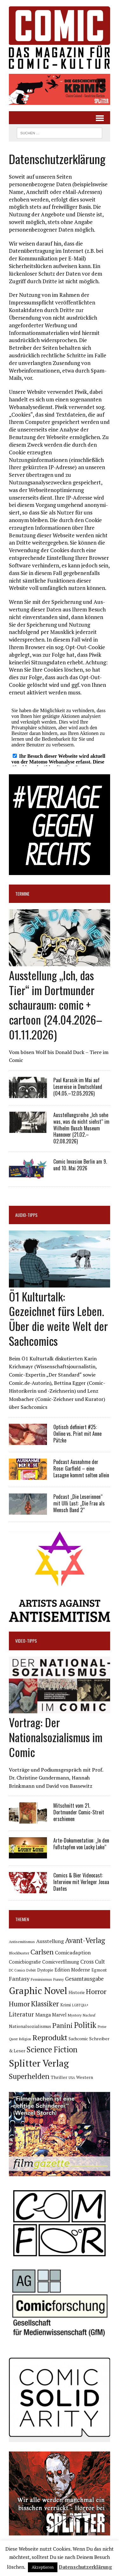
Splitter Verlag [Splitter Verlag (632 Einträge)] (39, 2063)
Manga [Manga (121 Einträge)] (43, 2014)
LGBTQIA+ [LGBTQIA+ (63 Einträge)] (80, 2005)
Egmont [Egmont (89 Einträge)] (99, 1970)
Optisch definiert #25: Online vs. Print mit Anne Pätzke (77, 1433)
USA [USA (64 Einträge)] (72, 2077)
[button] (59, 89)
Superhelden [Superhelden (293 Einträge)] (29, 2076)
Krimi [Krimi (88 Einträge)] (65, 2005)
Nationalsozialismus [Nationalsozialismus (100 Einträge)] (30, 2026)
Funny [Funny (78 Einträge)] (58, 1979)
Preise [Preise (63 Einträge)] (102, 2026)
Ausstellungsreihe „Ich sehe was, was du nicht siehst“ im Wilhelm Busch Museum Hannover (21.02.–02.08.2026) (81, 1128)
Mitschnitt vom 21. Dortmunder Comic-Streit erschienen (78, 1812)
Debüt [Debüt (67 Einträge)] (31, 1970)
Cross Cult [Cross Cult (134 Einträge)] (92, 1961)
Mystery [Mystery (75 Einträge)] (75, 2015)
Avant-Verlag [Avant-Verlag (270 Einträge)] (85, 1940)
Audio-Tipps (26, 1214)
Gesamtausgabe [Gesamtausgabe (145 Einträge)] (84, 1978)
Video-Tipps (26, 1640)
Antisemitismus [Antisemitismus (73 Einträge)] (22, 1941)
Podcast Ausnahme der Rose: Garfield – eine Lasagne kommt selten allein (81, 1468)
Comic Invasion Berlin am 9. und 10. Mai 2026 (80, 1165)
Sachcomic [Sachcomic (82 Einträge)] (78, 2039)
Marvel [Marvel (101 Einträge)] (59, 2015)
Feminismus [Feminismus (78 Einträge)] (41, 1979)
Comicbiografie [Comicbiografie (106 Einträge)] (25, 1962)
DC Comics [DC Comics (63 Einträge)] (17, 1970)
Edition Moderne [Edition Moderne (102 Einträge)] (72, 1970)
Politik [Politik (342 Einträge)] (85, 2025)
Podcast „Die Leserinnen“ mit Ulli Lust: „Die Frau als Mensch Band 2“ (79, 1503)
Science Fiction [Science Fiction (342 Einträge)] (52, 2049)
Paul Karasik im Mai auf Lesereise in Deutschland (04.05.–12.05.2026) (77, 1086)
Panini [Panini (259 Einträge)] (62, 2025)
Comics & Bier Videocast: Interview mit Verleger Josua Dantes (81, 1881)
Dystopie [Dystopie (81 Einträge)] (45, 1970)
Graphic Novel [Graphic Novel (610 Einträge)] (38, 1991)
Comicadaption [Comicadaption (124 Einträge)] (73, 1952)
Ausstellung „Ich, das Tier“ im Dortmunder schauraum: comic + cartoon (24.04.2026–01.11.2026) (55, 1005)
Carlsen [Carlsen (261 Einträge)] (42, 1951)
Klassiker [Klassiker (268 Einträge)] (45, 2003)
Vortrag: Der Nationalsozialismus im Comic (55, 1737)
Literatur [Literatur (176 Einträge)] (21, 2014)
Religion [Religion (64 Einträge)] (25, 2039)
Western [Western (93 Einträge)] (84, 2077)
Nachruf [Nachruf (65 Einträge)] (89, 2015)
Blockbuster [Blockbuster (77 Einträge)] (19, 1952)
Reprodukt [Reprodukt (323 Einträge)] (49, 2037)
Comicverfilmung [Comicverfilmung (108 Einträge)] (60, 1962)
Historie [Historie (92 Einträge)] (77, 1992)
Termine (22, 893)
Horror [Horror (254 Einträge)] (96, 1991)
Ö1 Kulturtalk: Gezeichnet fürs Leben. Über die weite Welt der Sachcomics (58, 1318)
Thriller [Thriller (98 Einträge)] (59, 2077)
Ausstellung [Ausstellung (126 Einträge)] (50, 1941)
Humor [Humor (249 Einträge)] (19, 2003)
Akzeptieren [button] (43, 2567)
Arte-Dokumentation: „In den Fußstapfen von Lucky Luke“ (81, 1844)
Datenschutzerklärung (85, 2567)
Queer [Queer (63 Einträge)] (13, 2039)
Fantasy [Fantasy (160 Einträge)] (19, 1978)
